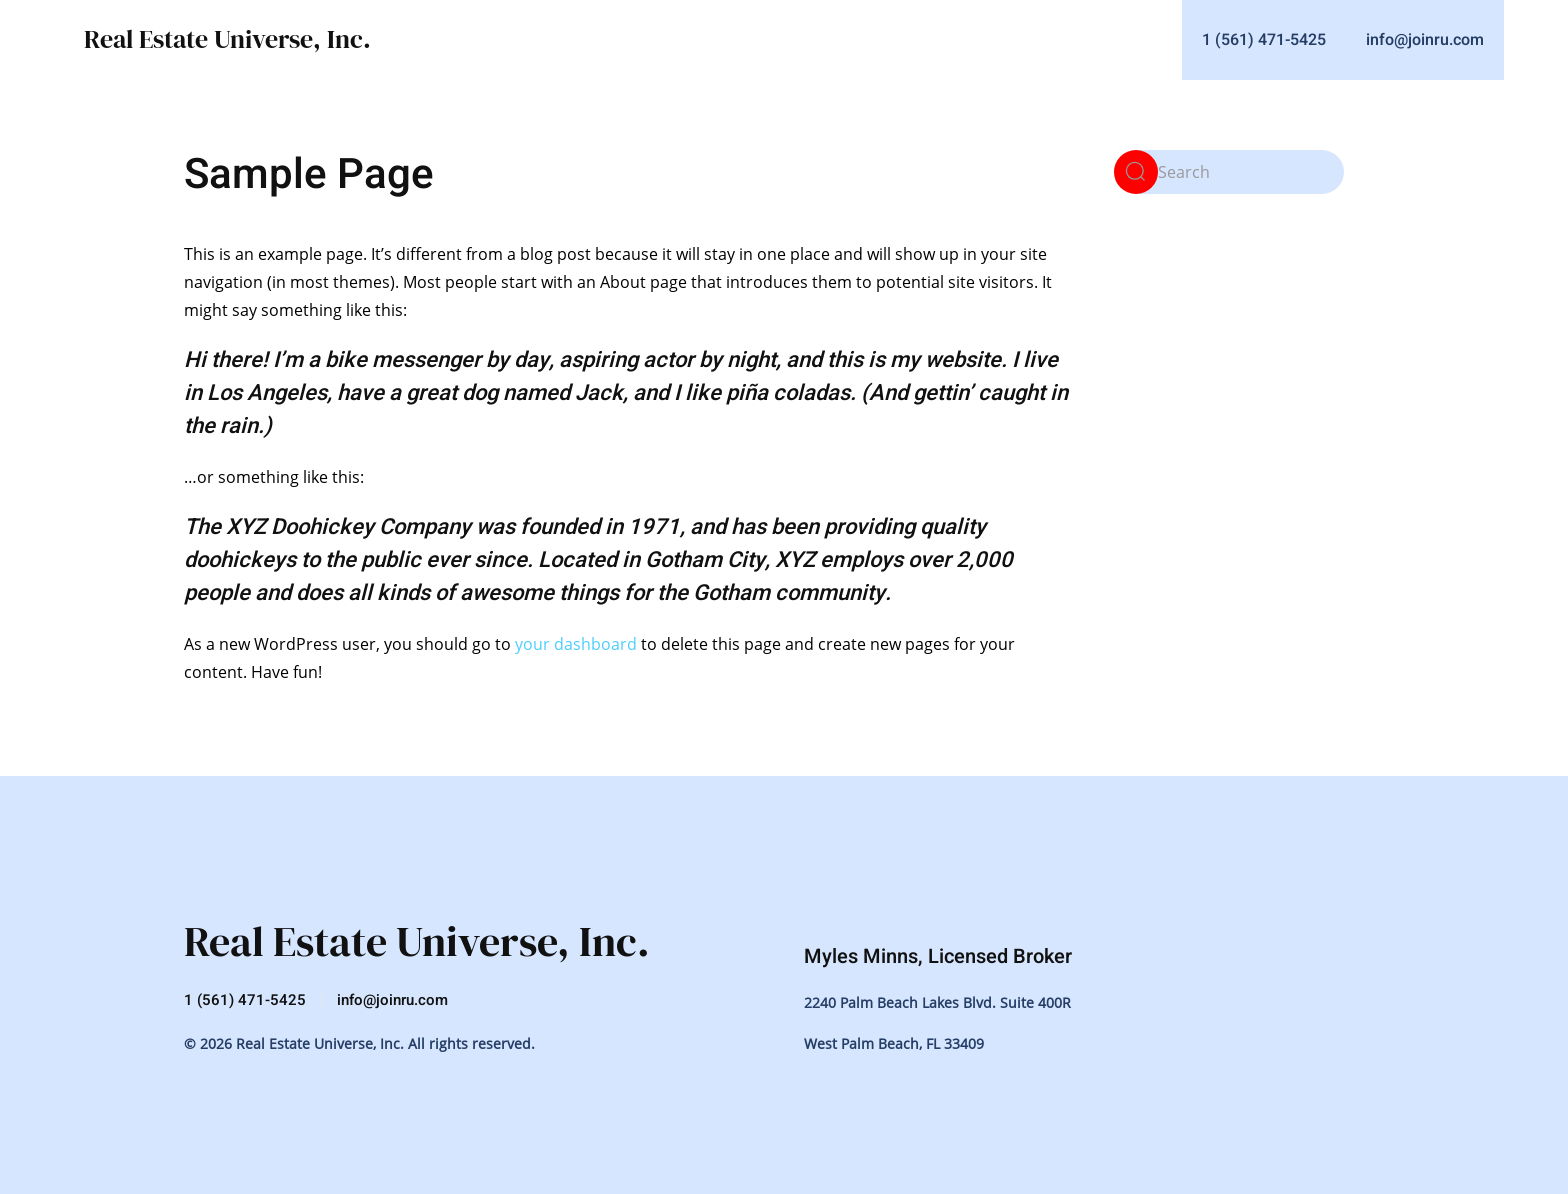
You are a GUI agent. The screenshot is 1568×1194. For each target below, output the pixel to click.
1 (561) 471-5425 (245, 1000)
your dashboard (576, 644)
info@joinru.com (392, 1000)
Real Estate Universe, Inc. (227, 39)
